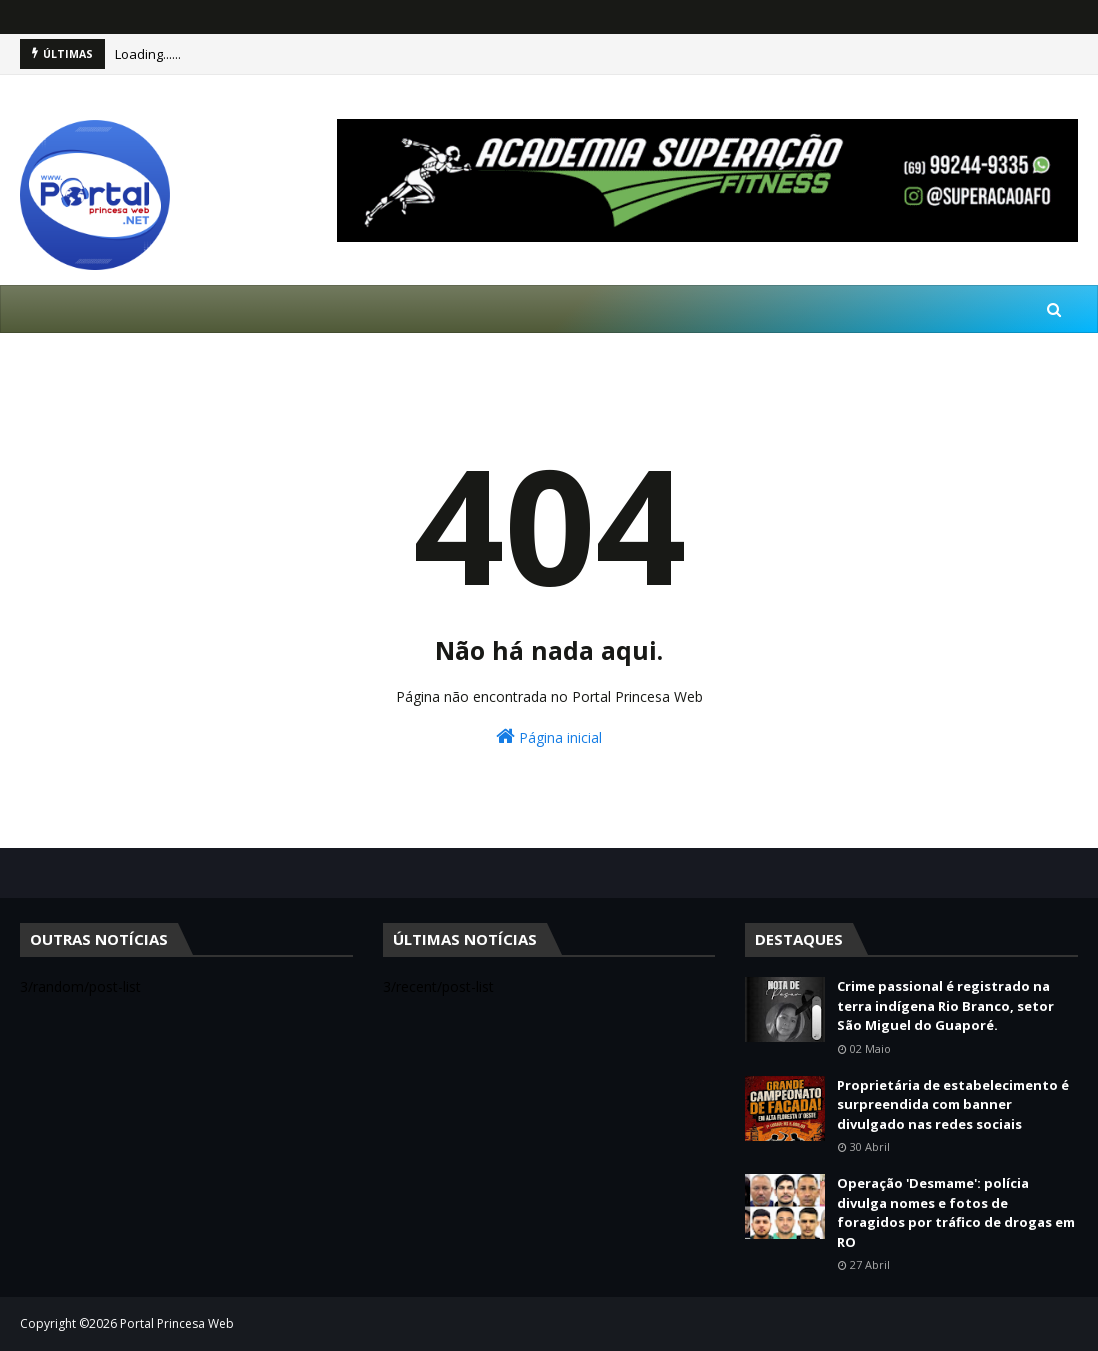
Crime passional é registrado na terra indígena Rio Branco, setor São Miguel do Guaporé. (945, 1005)
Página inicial (549, 736)
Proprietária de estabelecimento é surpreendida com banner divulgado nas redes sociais (953, 1104)
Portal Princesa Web (177, 1323)
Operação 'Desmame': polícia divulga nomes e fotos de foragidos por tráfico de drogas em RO (956, 1212)
